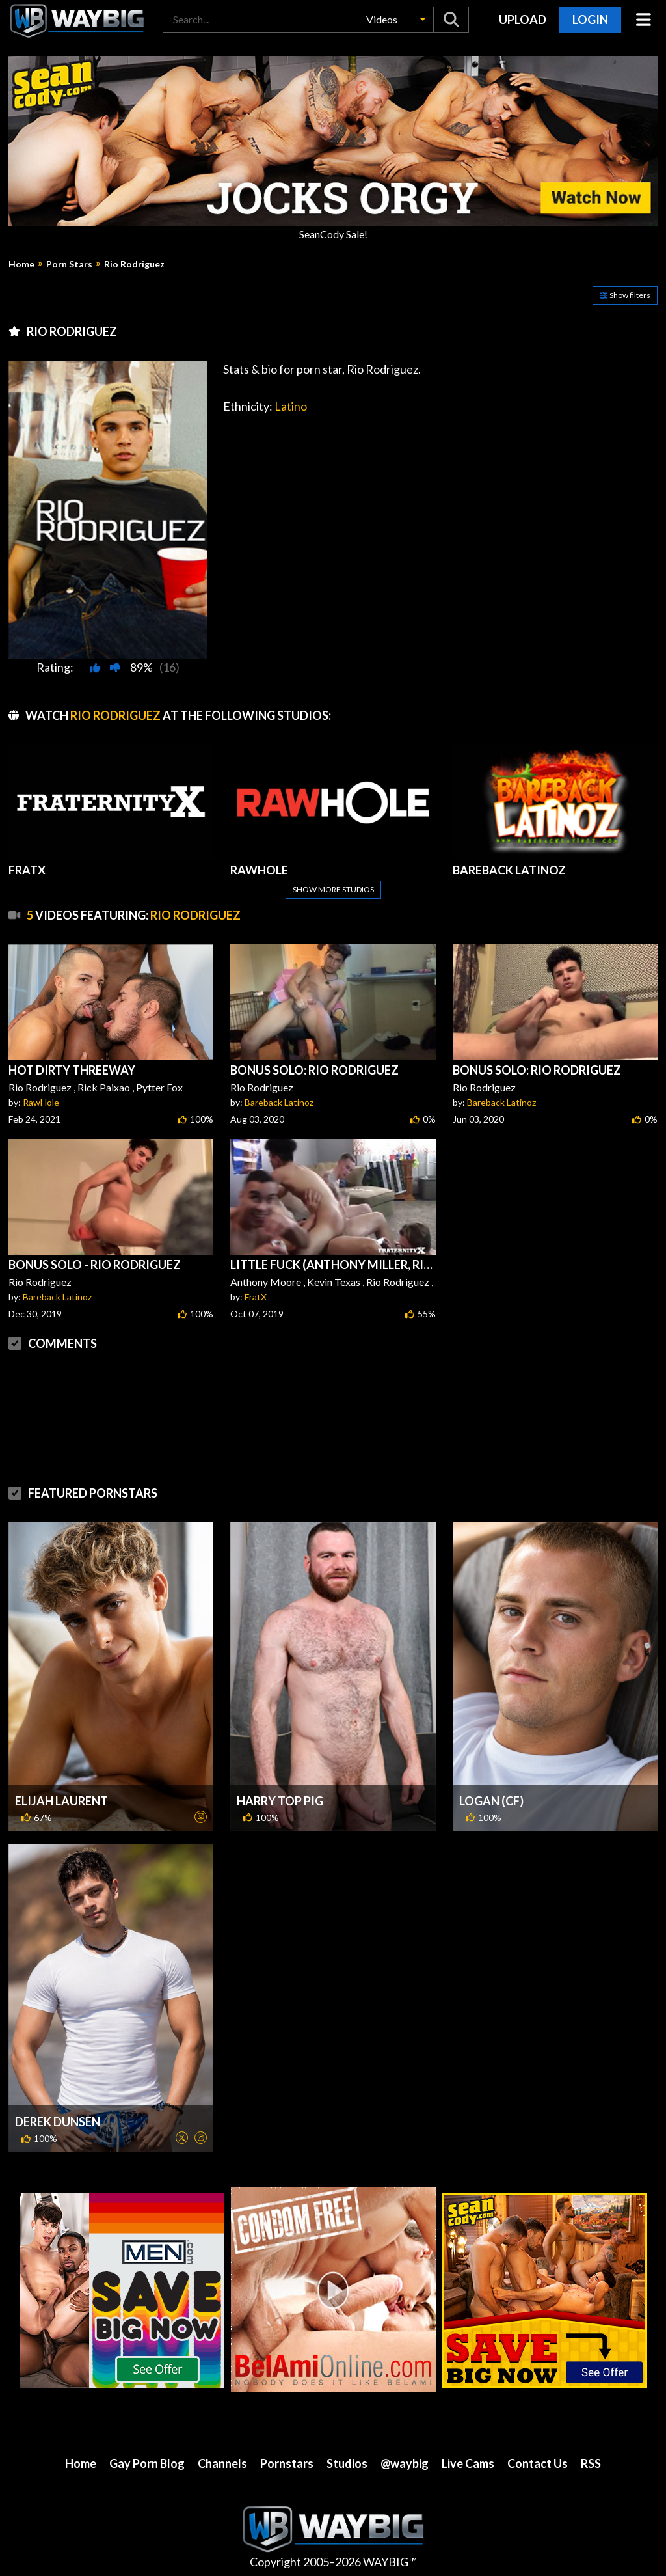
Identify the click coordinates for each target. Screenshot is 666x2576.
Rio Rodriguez (134, 264)
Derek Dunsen (57, 2122)
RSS (591, 2463)
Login (590, 19)
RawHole (41, 1102)
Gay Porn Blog (147, 2463)
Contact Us (537, 2463)
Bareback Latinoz (279, 1102)
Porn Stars (69, 264)
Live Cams (468, 2463)
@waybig (404, 2463)
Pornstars (286, 2463)
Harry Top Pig (280, 1801)
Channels (222, 2463)
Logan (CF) (491, 1801)
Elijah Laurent (61, 1801)
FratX (256, 1296)
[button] (395, 20)
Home (21, 264)
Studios (346, 2463)
